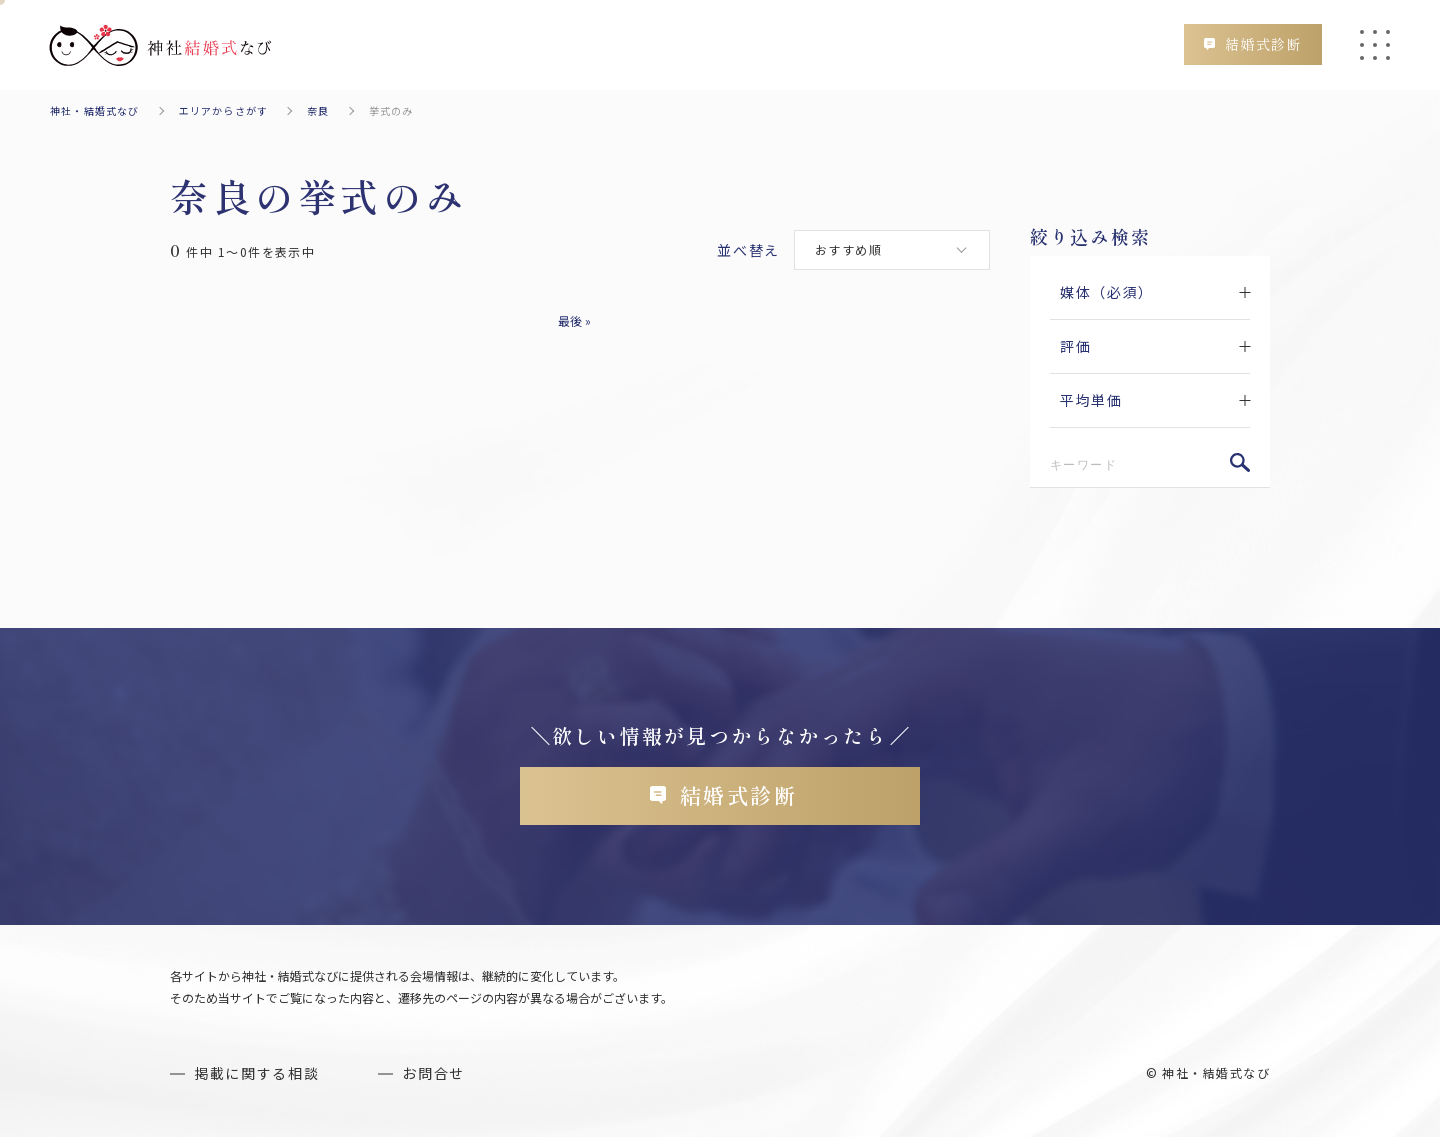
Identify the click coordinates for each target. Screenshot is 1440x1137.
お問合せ (433, 1073)
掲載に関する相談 (256, 1073)
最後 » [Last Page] (574, 320)
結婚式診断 (1263, 44)
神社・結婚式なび (95, 110)
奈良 (318, 110)
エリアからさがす (224, 110)
